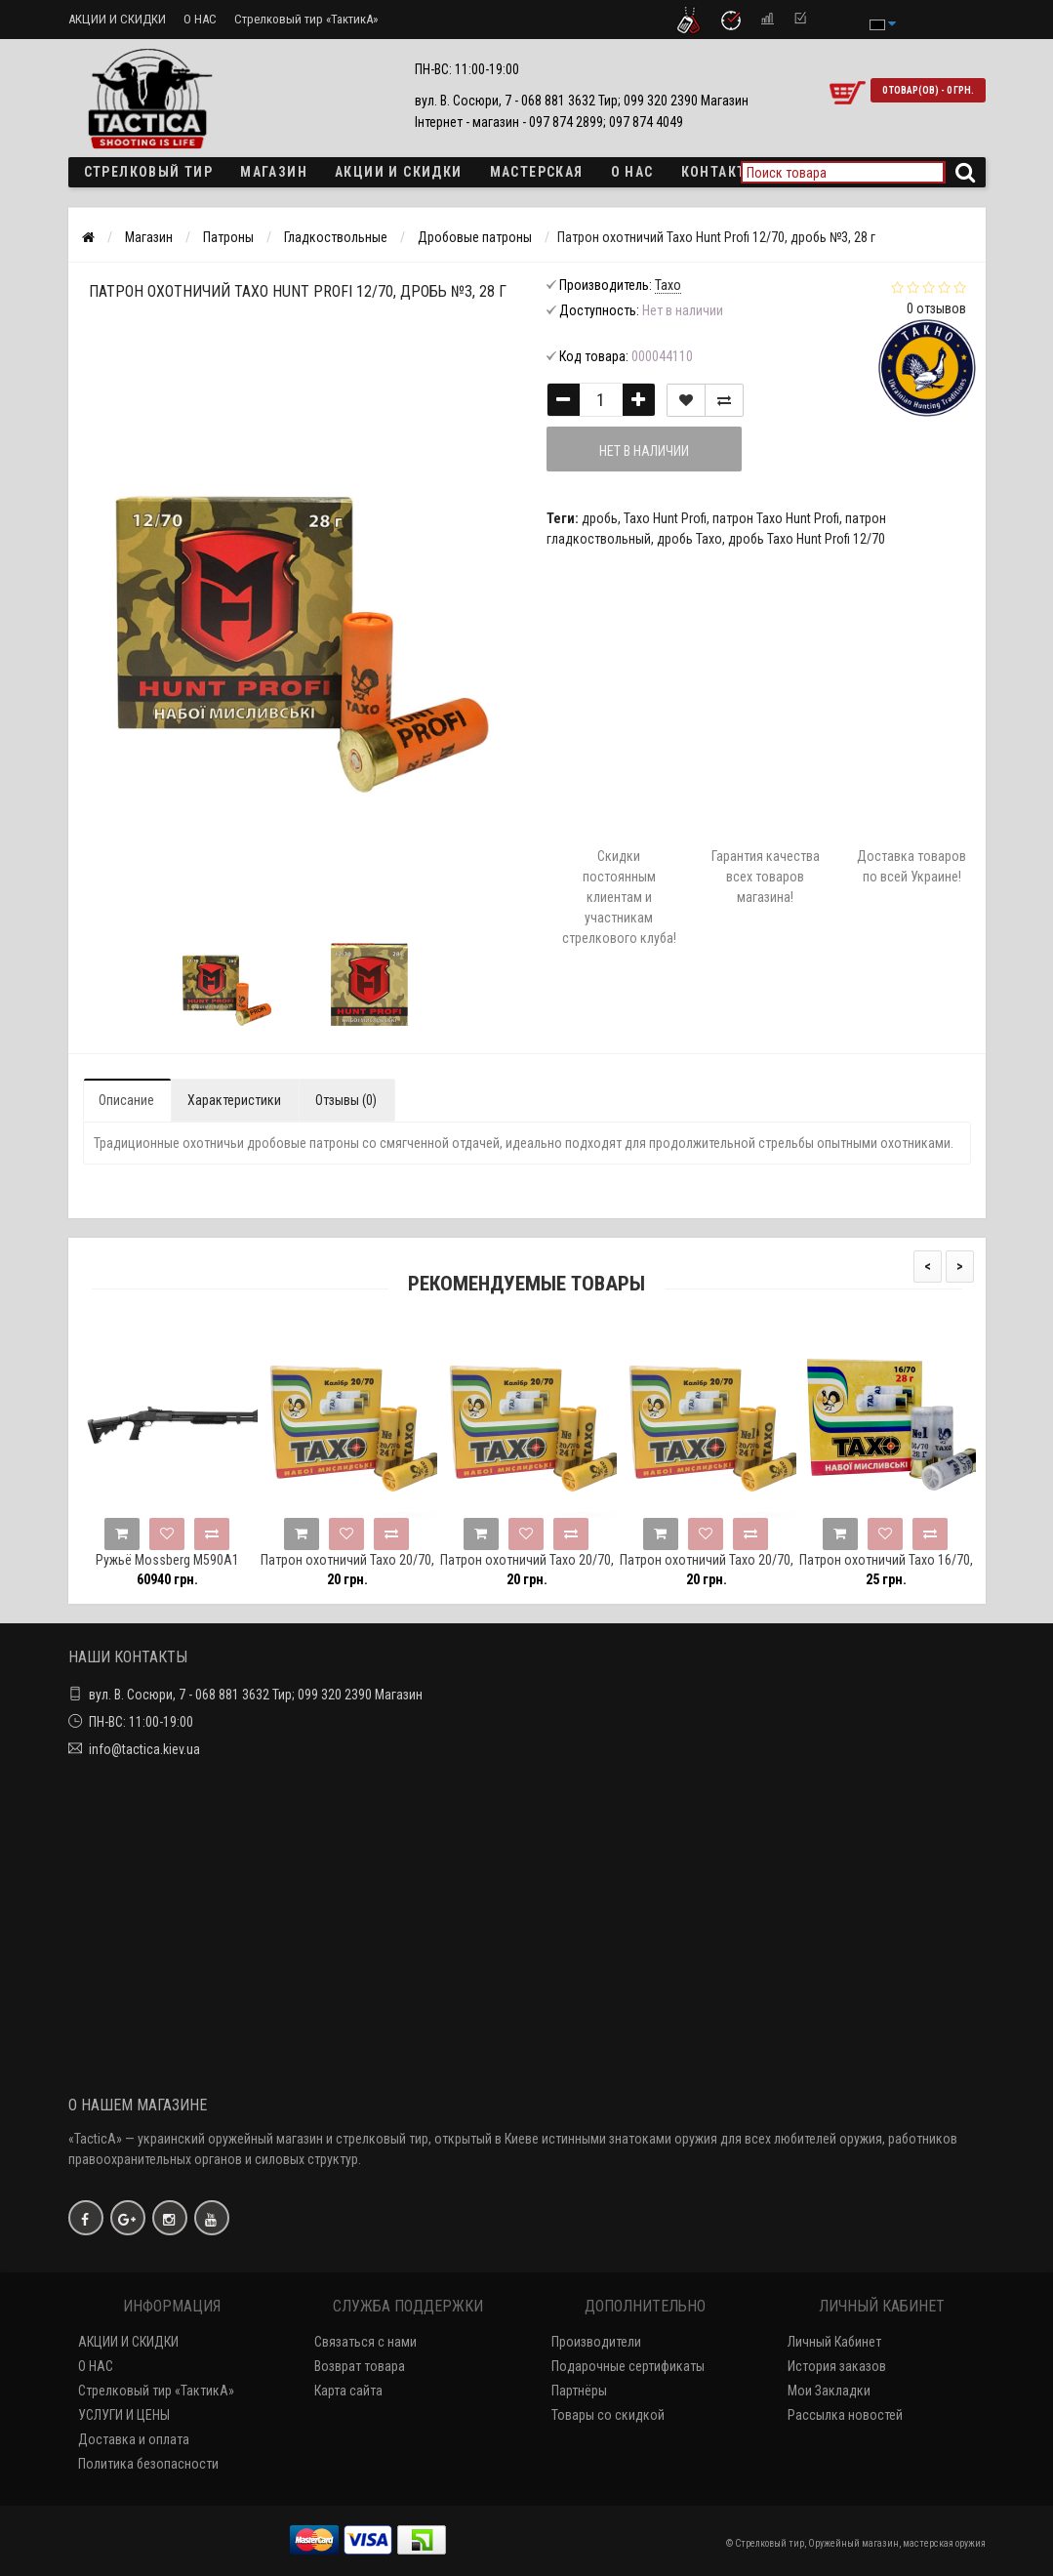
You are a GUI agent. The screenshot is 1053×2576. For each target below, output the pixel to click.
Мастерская (537, 172)
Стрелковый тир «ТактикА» (306, 19)
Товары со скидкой (608, 2415)
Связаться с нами (365, 2342)
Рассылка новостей (845, 2415)
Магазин (273, 172)
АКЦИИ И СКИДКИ (117, 19)
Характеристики (234, 1100)
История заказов (837, 2366)
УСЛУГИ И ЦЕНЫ (124, 2415)
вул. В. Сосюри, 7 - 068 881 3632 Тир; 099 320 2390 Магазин (256, 1694)
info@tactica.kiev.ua (144, 1749)
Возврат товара (359, 2366)
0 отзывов (936, 308)
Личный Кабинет (834, 2342)
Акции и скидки (399, 172)
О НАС (200, 19)
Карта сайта (348, 2390)
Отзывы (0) (346, 1100)
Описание (126, 1100)
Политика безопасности (148, 2464)
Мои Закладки (829, 2390)
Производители (596, 2342)
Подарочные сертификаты (628, 2366)
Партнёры (579, 2390)
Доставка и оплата (133, 2439)
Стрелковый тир (149, 172)
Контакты (719, 172)
